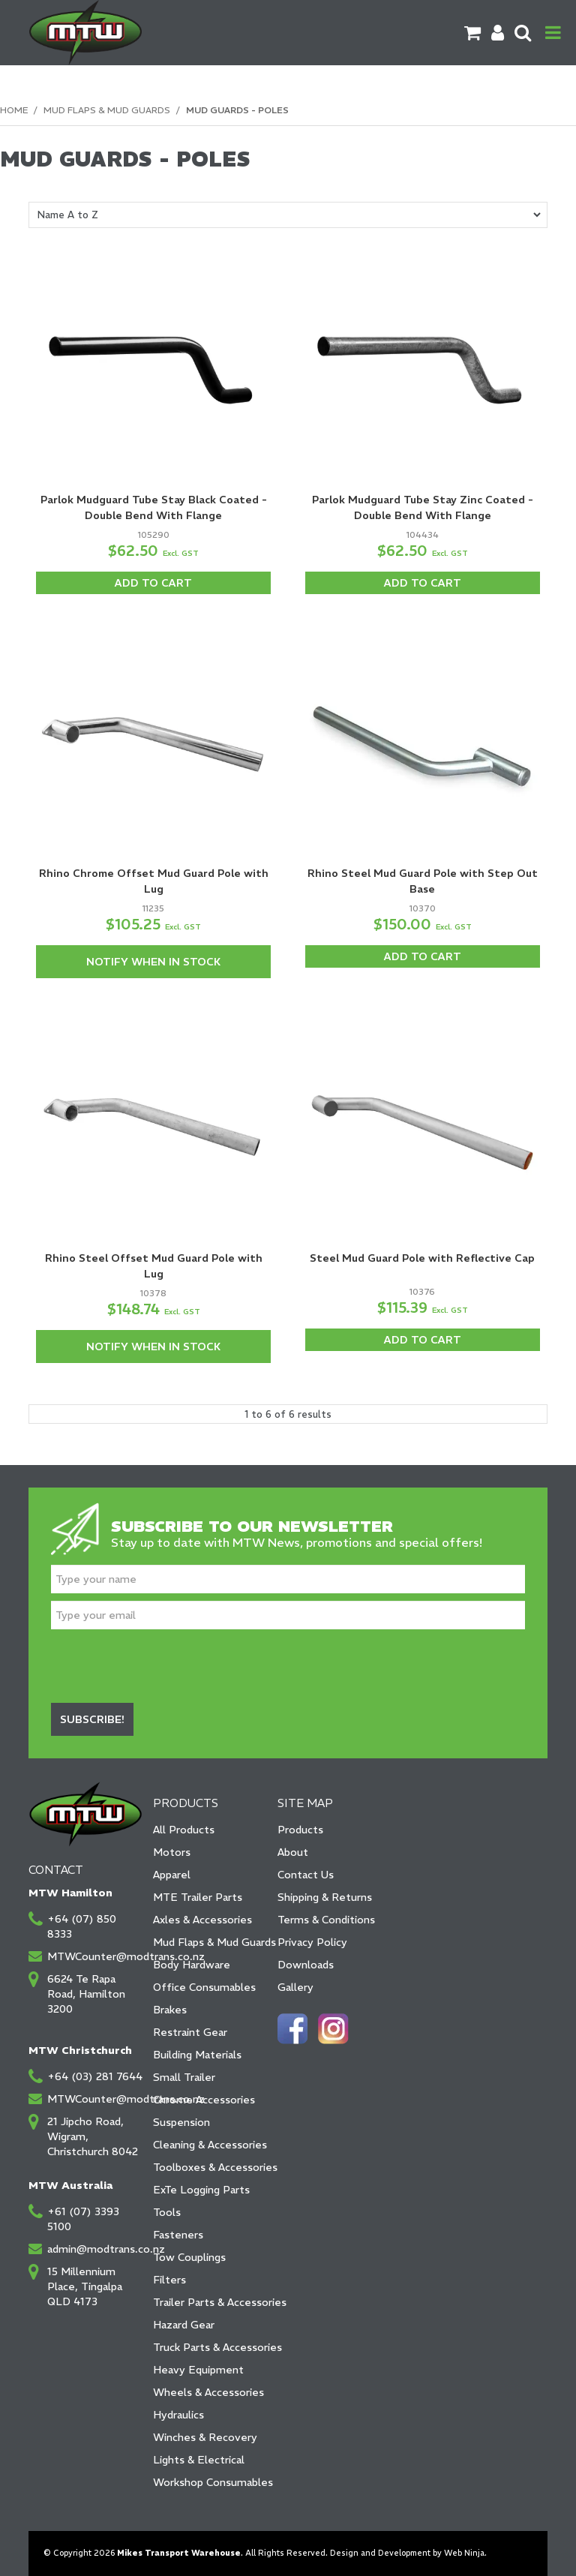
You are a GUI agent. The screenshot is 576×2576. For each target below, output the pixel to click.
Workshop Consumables (210, 2482)
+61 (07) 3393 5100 (83, 2219)
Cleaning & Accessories (210, 2144)
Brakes (170, 2009)
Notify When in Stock (153, 961)
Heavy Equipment (198, 2369)
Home (14, 110)
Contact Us (306, 1874)
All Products (183, 1829)
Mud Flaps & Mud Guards (107, 110)
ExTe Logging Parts (201, 2189)
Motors (171, 1852)
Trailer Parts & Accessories (210, 2302)
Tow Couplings (189, 2257)
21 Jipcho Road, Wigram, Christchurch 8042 (92, 2136)
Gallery (296, 1987)
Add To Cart (153, 583)
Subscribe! (92, 1719)
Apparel (171, 1874)
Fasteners (178, 2234)
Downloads (306, 1964)
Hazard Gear (183, 2324)
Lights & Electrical (198, 2459)
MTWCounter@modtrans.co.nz (94, 1956)
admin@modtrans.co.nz (94, 2249)
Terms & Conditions (326, 1919)
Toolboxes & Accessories (210, 2167)
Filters (169, 2279)
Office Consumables (204, 1987)
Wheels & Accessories (208, 2392)
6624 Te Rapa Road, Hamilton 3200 (86, 1994)
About (293, 1852)
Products (300, 1829)
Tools (167, 2212)
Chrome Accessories (204, 2099)
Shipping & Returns (325, 1897)
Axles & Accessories (202, 1919)
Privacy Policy (312, 1942)
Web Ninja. (465, 2553)
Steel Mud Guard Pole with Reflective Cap (422, 1258)
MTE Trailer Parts (197, 1897)
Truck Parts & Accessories (210, 2347)
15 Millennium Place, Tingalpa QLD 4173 (84, 2286)
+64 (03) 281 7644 (94, 2076)
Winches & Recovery (205, 2437)
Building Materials (197, 2054)
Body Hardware (191, 1964)
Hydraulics (178, 2414)
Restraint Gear (190, 2032)
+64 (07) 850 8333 (81, 1926)
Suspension (181, 2122)
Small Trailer (184, 2077)
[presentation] (165, 1666)
